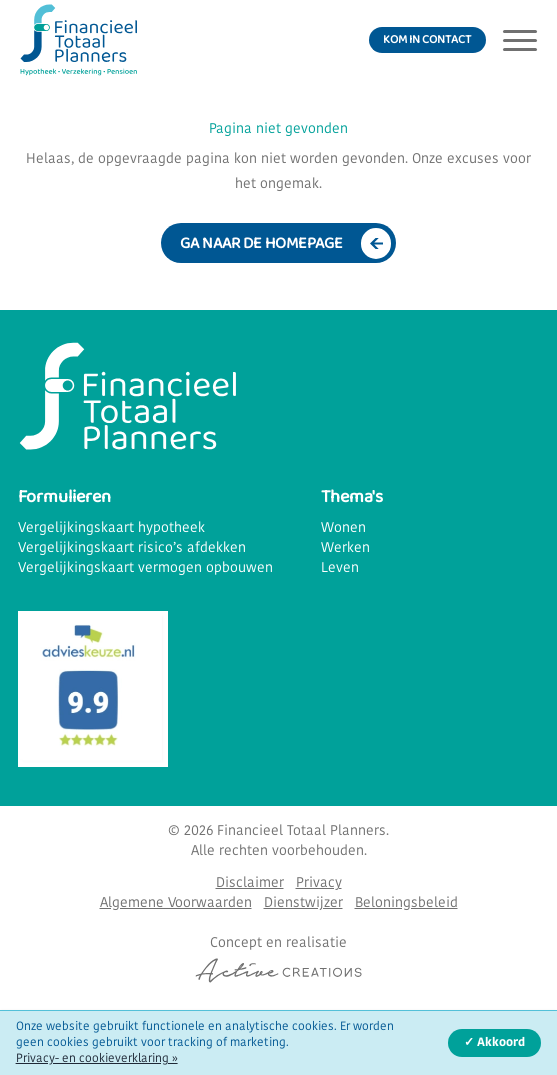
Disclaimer (250, 883)
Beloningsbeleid (406, 903)
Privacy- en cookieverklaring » (97, 1059)
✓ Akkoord (494, 1043)
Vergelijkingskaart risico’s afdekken (132, 548)
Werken (345, 548)
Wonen (343, 528)
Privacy (319, 883)
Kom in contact (427, 39)
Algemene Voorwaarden (176, 903)
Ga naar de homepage (261, 243)
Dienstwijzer (303, 903)
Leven (340, 568)
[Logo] (78, 40)
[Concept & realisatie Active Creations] (278, 958)
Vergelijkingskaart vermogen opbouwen (145, 568)
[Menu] (520, 40)
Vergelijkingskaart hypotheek (111, 528)
